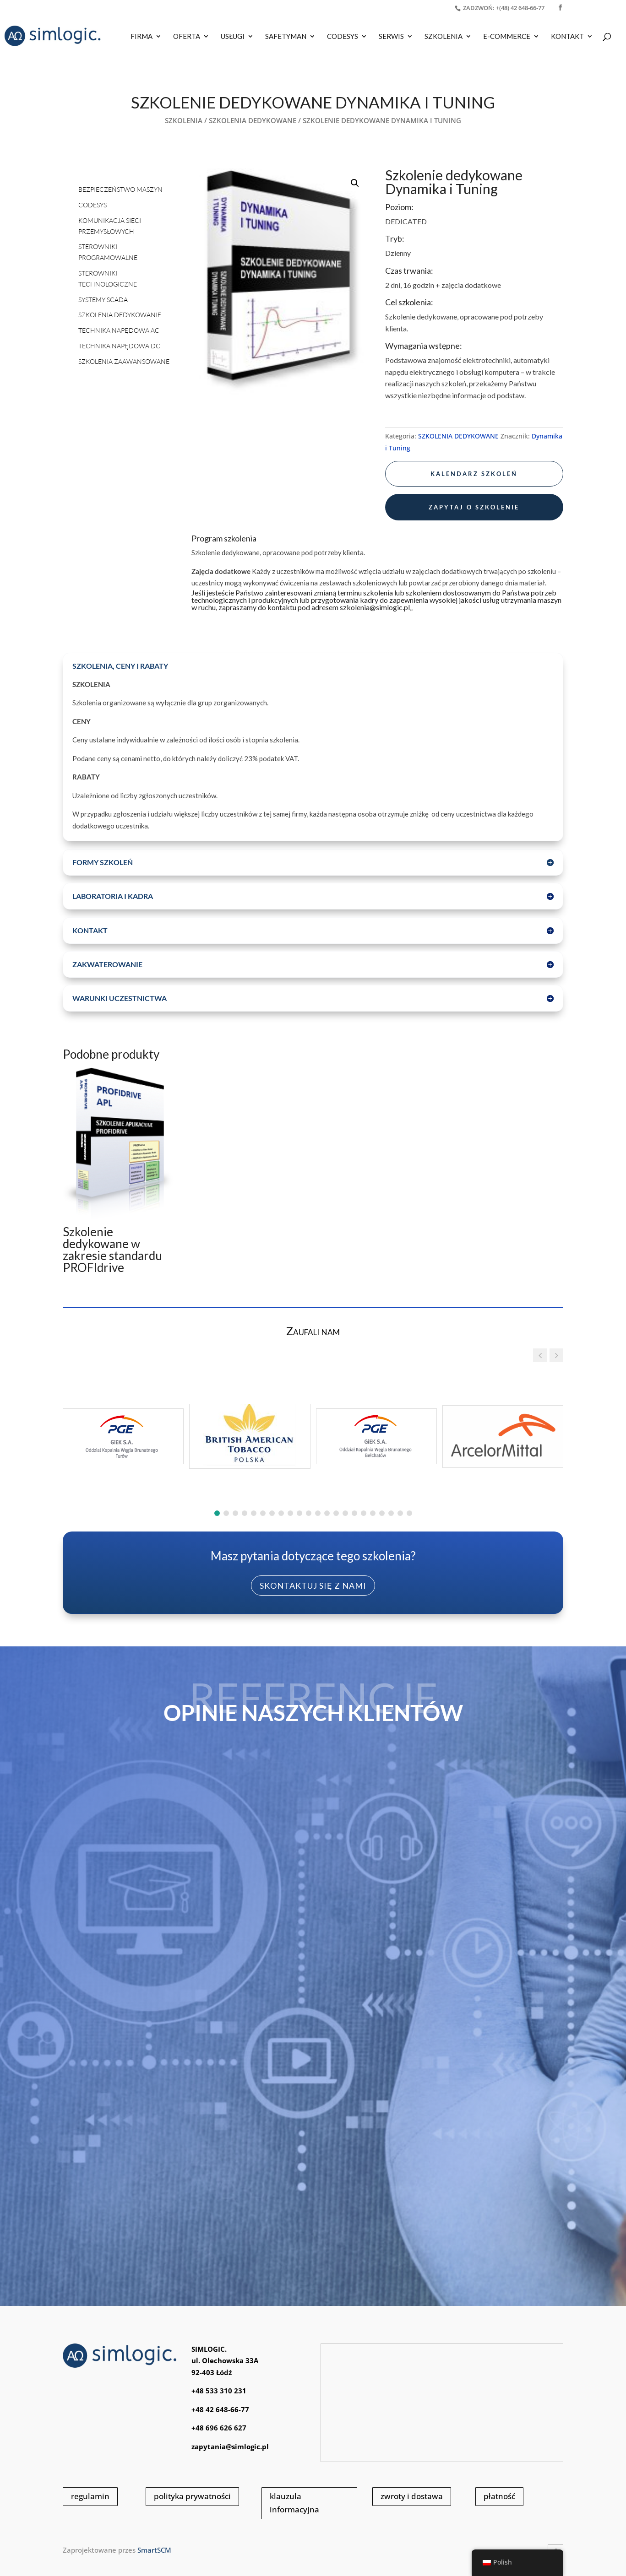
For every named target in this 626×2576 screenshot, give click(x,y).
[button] (355, 183)
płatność (499, 2496)
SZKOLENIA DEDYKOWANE (252, 120)
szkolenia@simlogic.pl (375, 607)
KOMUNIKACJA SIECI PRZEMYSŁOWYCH (109, 225)
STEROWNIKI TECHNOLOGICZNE (107, 278)
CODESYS (342, 36)
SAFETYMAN (285, 36)
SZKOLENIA (444, 36)
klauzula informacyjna (294, 2503)
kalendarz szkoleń (473, 473)
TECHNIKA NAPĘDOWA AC (118, 330)
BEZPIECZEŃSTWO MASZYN (120, 189)
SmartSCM (154, 2549)
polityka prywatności (192, 2496)
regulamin (90, 2496)
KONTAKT (567, 36)
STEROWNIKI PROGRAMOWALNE (107, 252)
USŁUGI (233, 36)
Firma (141, 36)
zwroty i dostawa (412, 2496)
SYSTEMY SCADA (103, 299)
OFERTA (186, 36)
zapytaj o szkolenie (474, 507)
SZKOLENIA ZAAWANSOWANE (123, 361)
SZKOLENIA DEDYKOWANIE (119, 315)
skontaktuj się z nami (313, 1585)
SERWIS (391, 36)
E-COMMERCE (506, 36)
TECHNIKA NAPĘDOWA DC (119, 346)
